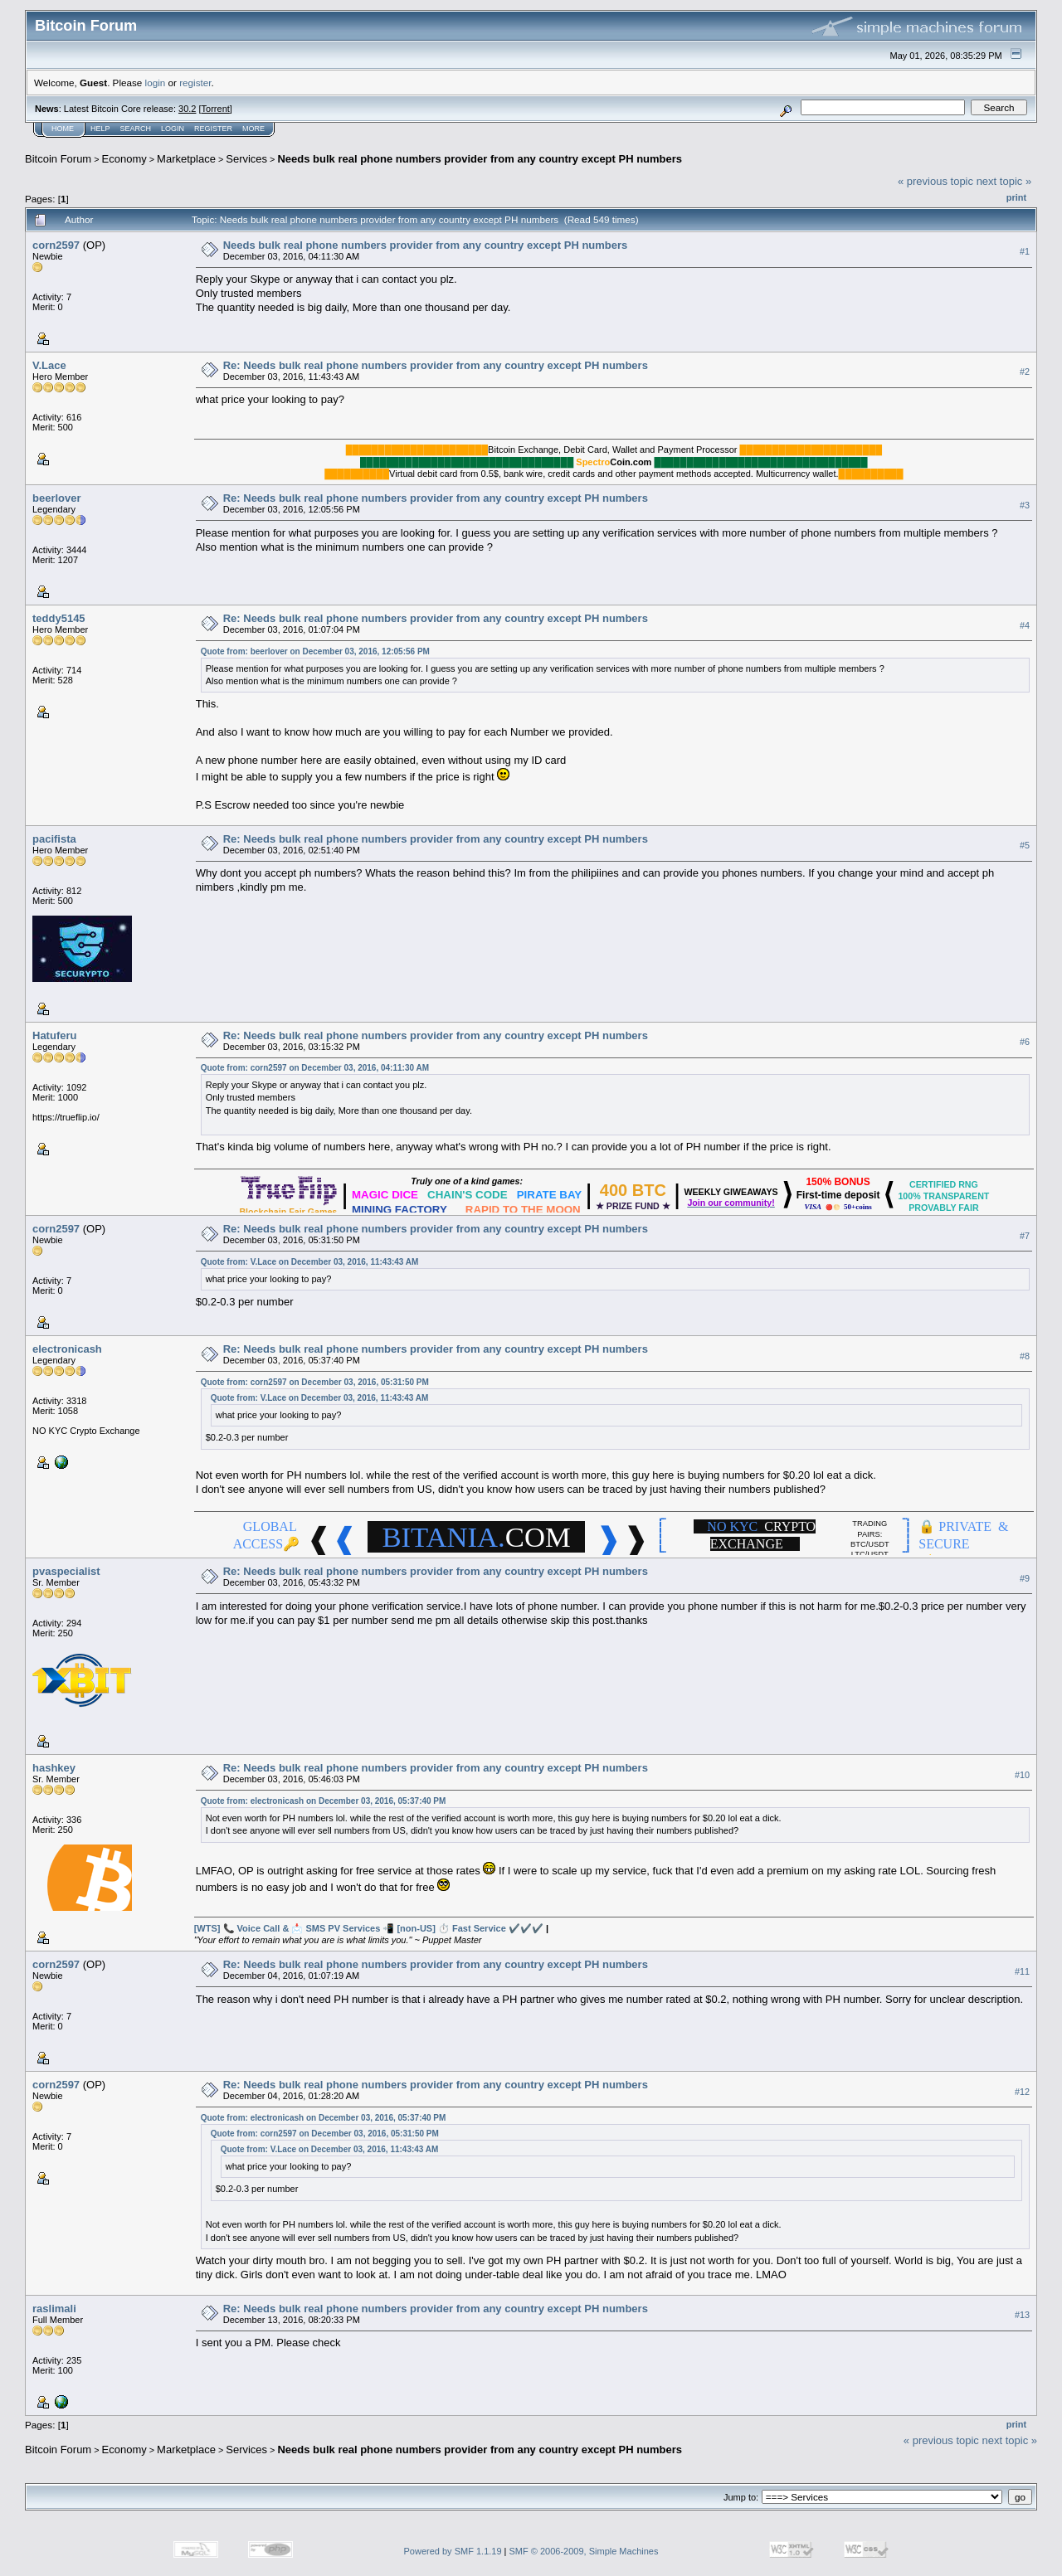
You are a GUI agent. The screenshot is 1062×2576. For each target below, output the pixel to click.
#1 (1025, 251)
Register (213, 128)
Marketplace (186, 159)
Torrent (216, 109)
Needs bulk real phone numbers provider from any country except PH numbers (479, 159)
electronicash (67, 1349)
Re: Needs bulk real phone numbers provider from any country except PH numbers (435, 365)
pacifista (54, 839)
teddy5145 (58, 618)
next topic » (1004, 181)
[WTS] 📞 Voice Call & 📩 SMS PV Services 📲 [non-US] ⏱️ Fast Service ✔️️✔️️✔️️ (368, 1928)
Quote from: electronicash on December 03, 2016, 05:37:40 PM (323, 1801)
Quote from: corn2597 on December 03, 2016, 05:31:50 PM (315, 1382)
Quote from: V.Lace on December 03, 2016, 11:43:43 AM (310, 1261)
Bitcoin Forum (58, 159)
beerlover (56, 498)
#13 (1022, 2315)
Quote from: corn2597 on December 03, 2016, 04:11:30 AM (315, 1067)
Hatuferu (54, 1035)
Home (62, 128)
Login (172, 128)
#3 (1025, 505)
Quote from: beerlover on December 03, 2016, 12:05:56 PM (315, 651)
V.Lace (49, 365)
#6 (1025, 1042)
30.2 (187, 109)
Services (246, 159)
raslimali (54, 2308)
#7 (1025, 1236)
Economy (124, 159)
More (253, 128)
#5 (1025, 845)
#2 (1025, 372)
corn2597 (56, 245)
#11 (1022, 1971)
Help (100, 128)
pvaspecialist (66, 1571)
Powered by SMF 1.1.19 (453, 2551)
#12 (1022, 2092)
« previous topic (935, 181)
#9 (1025, 1578)
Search (136, 128)
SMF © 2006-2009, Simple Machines (584, 2551)
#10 (1022, 1775)
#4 (1025, 625)
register (195, 82)
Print (1016, 197)
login (155, 82)
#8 (1025, 1356)
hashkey (54, 1768)
